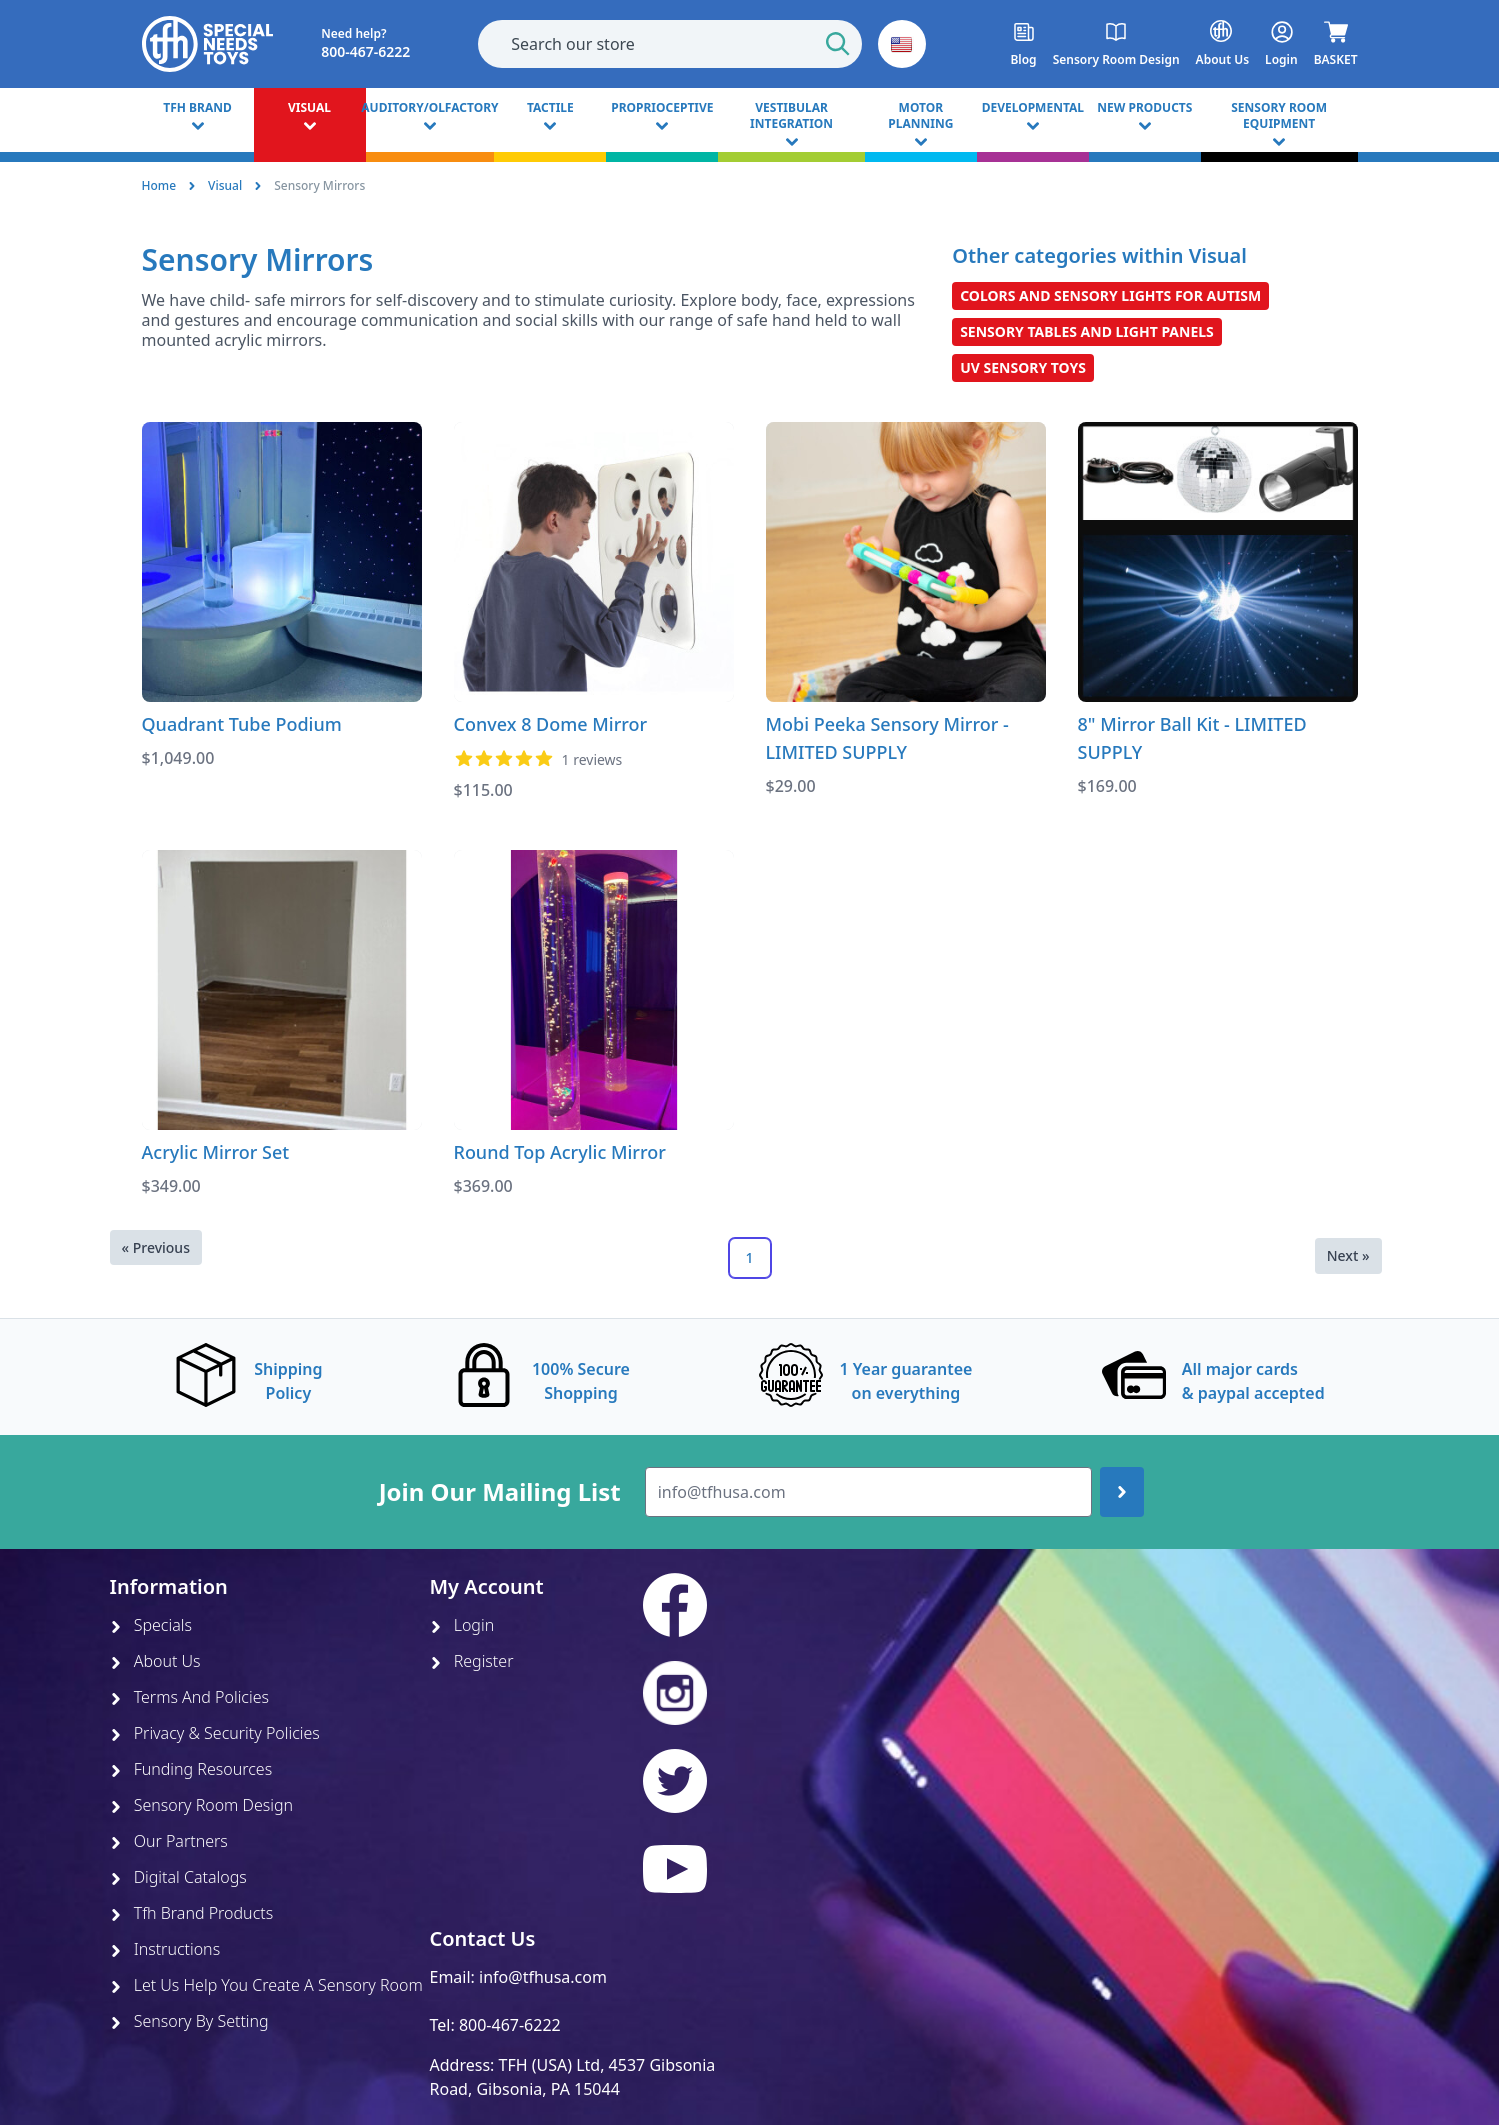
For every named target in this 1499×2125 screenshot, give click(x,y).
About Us (155, 1661)
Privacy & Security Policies (215, 1733)
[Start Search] (838, 44)
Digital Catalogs (178, 1877)
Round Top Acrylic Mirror (560, 1152)
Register (472, 1661)
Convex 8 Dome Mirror (551, 724)
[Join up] (1122, 1492)
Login (462, 1625)
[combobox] (670, 44)
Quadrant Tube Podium (242, 724)
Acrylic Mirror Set (216, 1152)
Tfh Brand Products (192, 1913)
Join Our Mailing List (500, 1492)
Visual (225, 185)
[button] (902, 44)
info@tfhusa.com (543, 1977)
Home (159, 185)
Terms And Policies (190, 1697)
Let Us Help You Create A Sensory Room (266, 1985)
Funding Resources (191, 1769)
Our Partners (169, 1841)
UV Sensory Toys (1023, 367)
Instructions (165, 1949)
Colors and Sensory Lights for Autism (1110, 295)
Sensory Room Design (202, 1805)
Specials (151, 1625)
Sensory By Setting (189, 2021)
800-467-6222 (510, 2025)
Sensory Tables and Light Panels (1087, 331)
